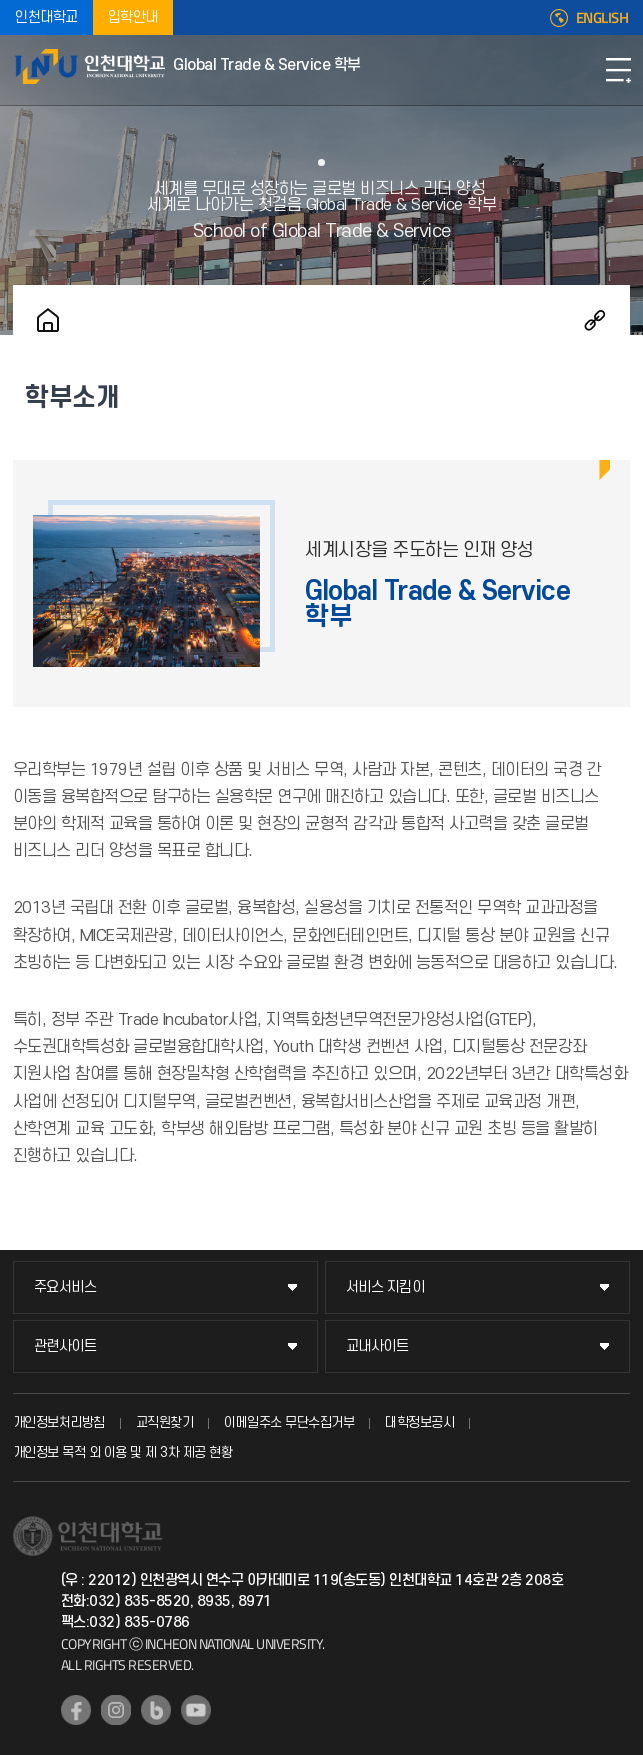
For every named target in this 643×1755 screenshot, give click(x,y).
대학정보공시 (419, 1422)
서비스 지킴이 (385, 1287)
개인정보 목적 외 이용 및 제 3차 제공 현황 (123, 1452)
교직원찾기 (165, 1422)
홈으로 (48, 320)
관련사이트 (65, 1346)
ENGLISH (602, 18)
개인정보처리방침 (59, 1422)
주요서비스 (65, 1287)
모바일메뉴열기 (618, 70)
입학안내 (133, 17)
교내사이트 (377, 1346)
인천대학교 (46, 17)
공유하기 (595, 320)
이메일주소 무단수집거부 (289, 1422)
